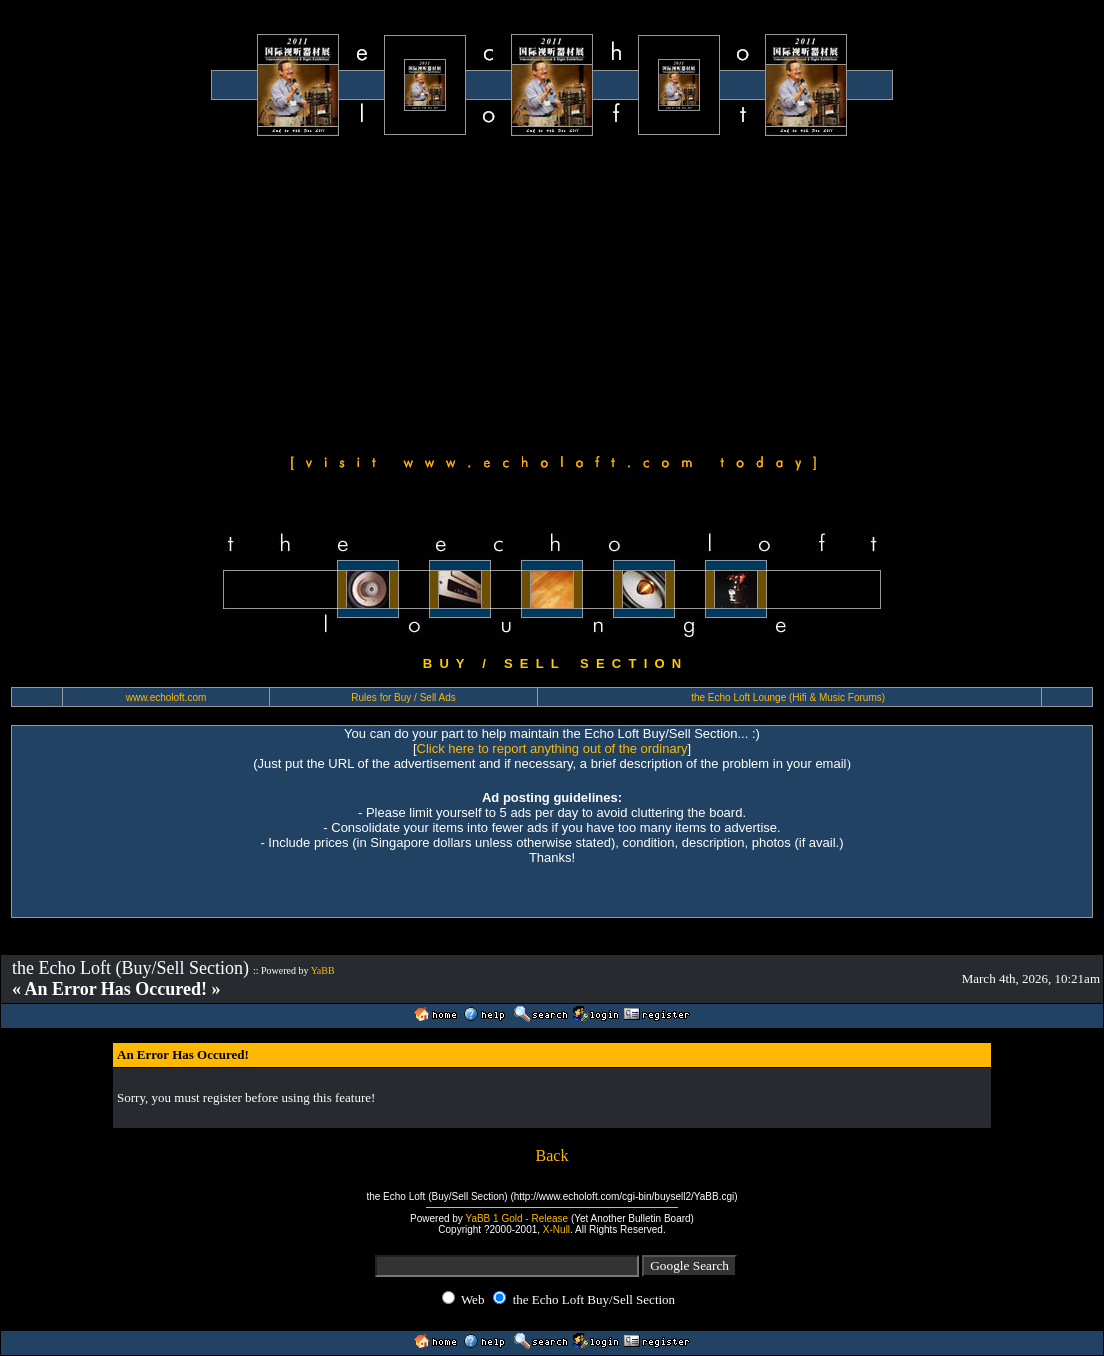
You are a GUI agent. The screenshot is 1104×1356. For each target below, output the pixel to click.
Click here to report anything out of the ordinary (552, 748)
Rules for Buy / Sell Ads (403, 697)
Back (552, 1155)
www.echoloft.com (166, 697)
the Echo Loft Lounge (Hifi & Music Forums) (788, 697)
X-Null (556, 1229)
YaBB (323, 970)
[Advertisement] (552, 292)
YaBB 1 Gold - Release (516, 1218)
